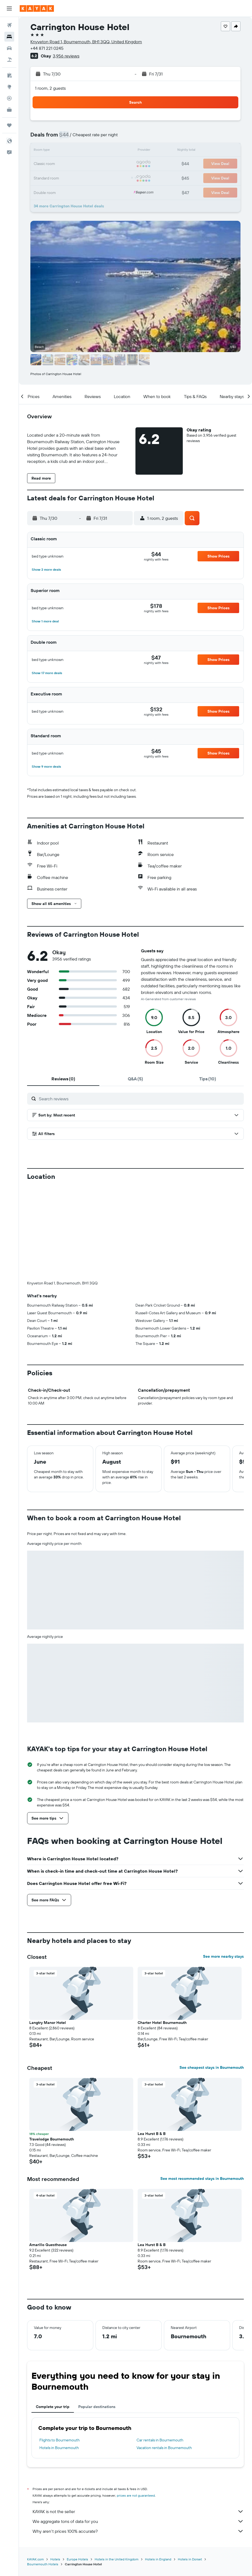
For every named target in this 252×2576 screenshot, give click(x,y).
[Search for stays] (9, 36)
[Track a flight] (9, 98)
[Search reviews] (140, 1099)
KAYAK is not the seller (138, 2420)
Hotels (55, 2468)
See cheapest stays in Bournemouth (211, 1976)
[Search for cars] (9, 48)
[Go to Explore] (9, 86)
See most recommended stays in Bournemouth (202, 2087)
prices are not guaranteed (136, 2405)
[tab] (63, 1079)
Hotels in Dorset (190, 2468)
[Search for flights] (9, 25)
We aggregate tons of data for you (138, 2430)
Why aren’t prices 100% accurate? (138, 2440)
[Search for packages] (9, 59)
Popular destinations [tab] (96, 2315)
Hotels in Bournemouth (59, 2356)
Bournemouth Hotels (42, 2473)
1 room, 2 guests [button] (50, 88)
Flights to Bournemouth (59, 2349)
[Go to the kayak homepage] (37, 8)
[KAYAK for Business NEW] (9, 109)
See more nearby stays (223, 1865)
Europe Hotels (77, 2468)
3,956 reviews (66, 56)
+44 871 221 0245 (46, 48)
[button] (9, 8)
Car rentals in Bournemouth (160, 2349)
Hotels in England (158, 2468)
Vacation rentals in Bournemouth (164, 2356)
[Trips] (9, 125)
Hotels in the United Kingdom (116, 2468)
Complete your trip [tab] (52, 2315)
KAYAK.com (35, 2468)
